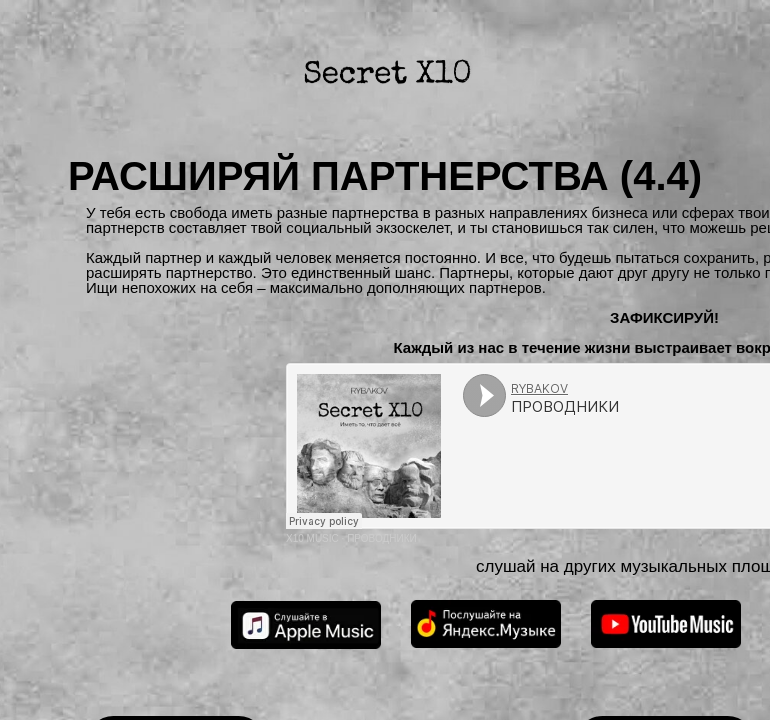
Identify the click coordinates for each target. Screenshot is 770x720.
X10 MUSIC (312, 538)
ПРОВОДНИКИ (382, 538)
